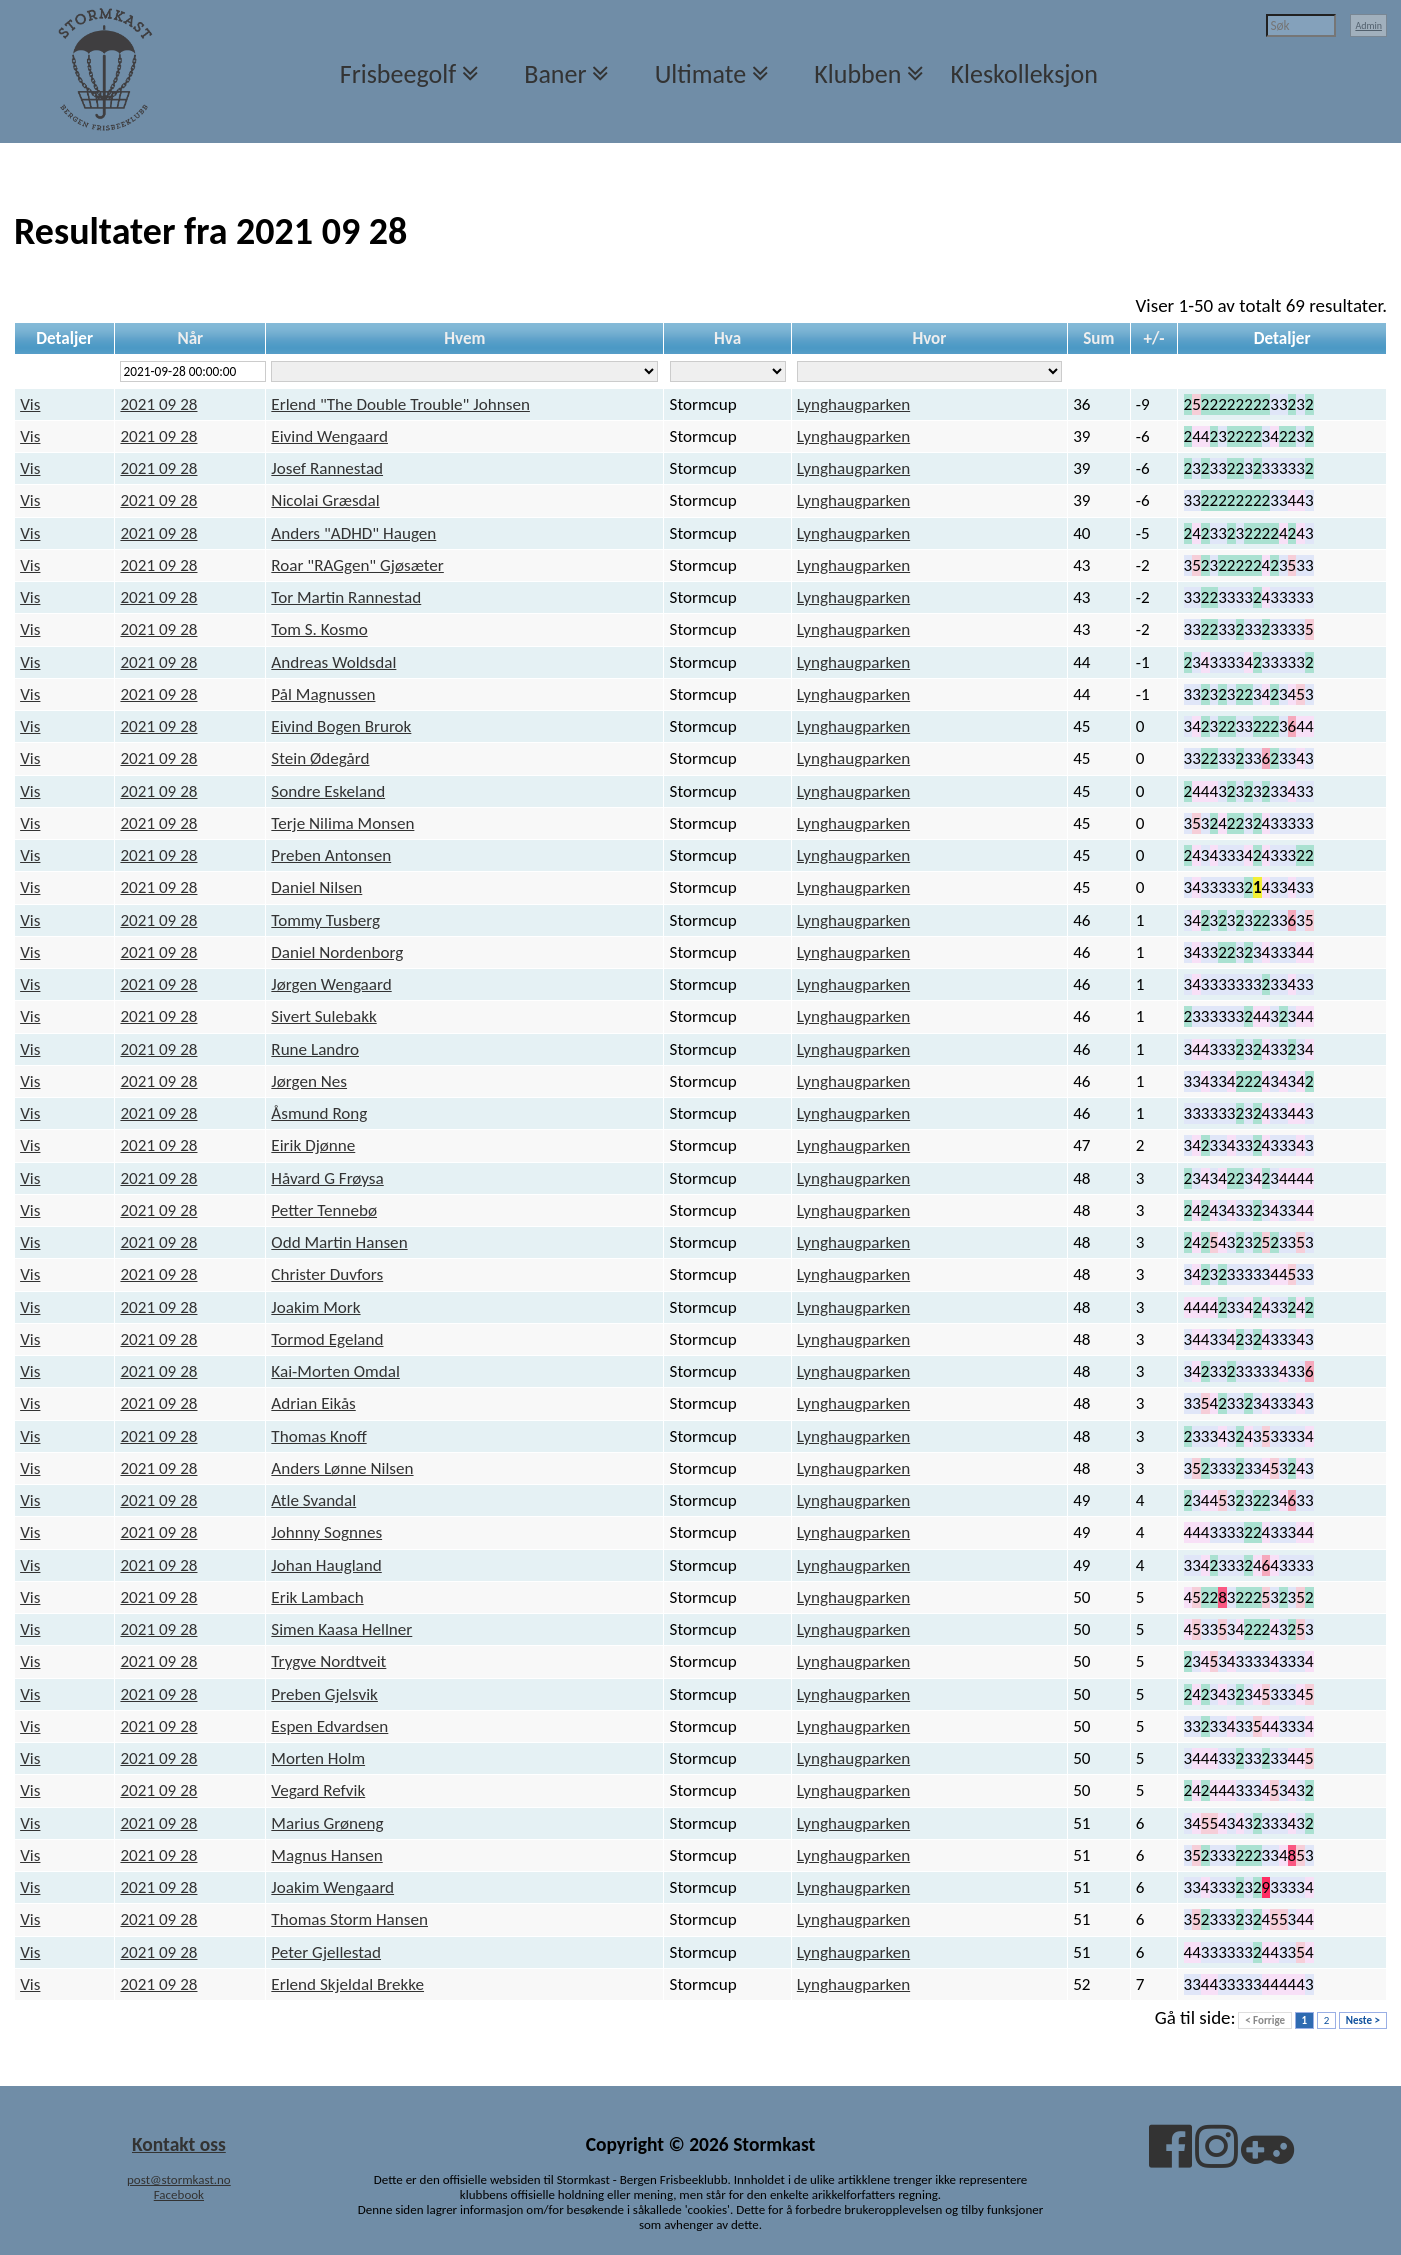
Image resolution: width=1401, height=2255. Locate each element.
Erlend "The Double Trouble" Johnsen (400, 404)
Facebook (179, 2194)
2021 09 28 (158, 404)
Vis (30, 404)
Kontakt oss (179, 2144)
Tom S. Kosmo (319, 629)
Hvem (464, 338)
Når (190, 338)
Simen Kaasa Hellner (341, 1629)
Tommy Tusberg (325, 920)
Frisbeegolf (398, 74)
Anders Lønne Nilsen (342, 1468)
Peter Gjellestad (326, 1952)
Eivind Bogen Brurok (341, 726)
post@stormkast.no (179, 2179)
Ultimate (700, 74)
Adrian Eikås (313, 1403)
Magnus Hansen (326, 1855)
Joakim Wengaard (332, 1887)
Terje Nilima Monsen (342, 823)
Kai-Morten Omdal (335, 1371)
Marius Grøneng (327, 1823)
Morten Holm (318, 1758)
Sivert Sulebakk (323, 1016)
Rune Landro (315, 1049)
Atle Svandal (313, 1500)
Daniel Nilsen (316, 887)
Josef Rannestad (327, 468)
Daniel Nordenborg (337, 952)
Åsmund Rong (319, 1113)
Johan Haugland (326, 1565)
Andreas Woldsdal (333, 662)
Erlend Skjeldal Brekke (347, 1984)
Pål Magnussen (323, 694)
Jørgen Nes (309, 1081)
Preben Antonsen (331, 855)
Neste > (1363, 2020)
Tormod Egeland (327, 1339)
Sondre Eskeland (328, 791)
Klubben (857, 74)
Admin (1368, 25)
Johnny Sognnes (326, 1532)
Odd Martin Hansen (339, 1242)
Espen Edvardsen (329, 1726)
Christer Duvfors (327, 1274)
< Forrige (1265, 2020)
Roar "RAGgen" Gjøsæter (357, 565)
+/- (1153, 338)
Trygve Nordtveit (328, 1661)
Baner (555, 74)
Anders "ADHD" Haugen (353, 533)
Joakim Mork (315, 1307)
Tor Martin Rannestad (346, 597)
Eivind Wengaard (329, 436)
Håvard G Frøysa (327, 1178)
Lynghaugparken (853, 404)
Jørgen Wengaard (331, 984)
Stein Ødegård (320, 758)
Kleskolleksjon (1024, 74)
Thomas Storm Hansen (349, 1919)
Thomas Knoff (318, 1436)
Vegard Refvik (318, 1790)
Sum (1098, 338)
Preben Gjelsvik (324, 1694)
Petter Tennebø (324, 1210)
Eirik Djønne (313, 1145)
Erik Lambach (317, 1597)
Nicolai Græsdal (325, 500)
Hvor (929, 338)
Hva (727, 338)
